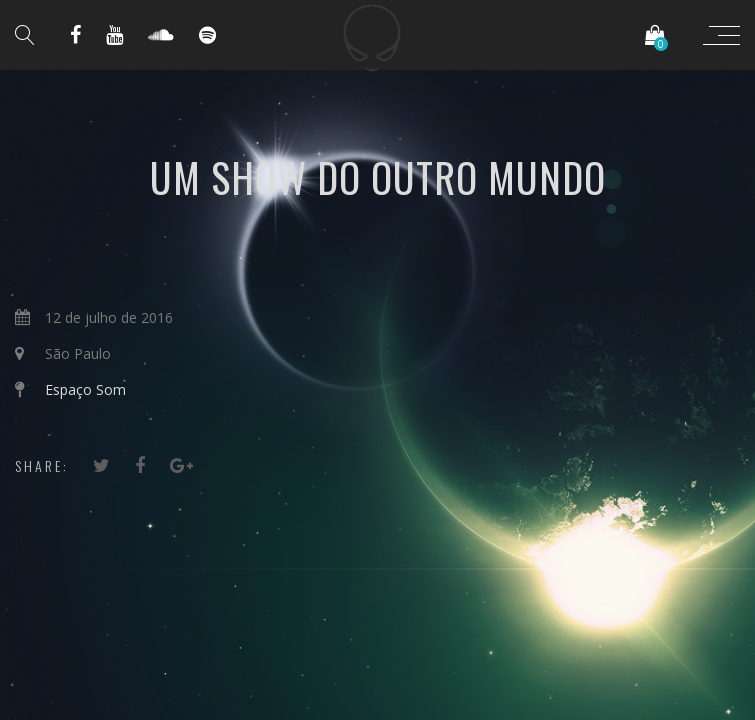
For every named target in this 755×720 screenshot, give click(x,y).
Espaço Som (85, 389)
